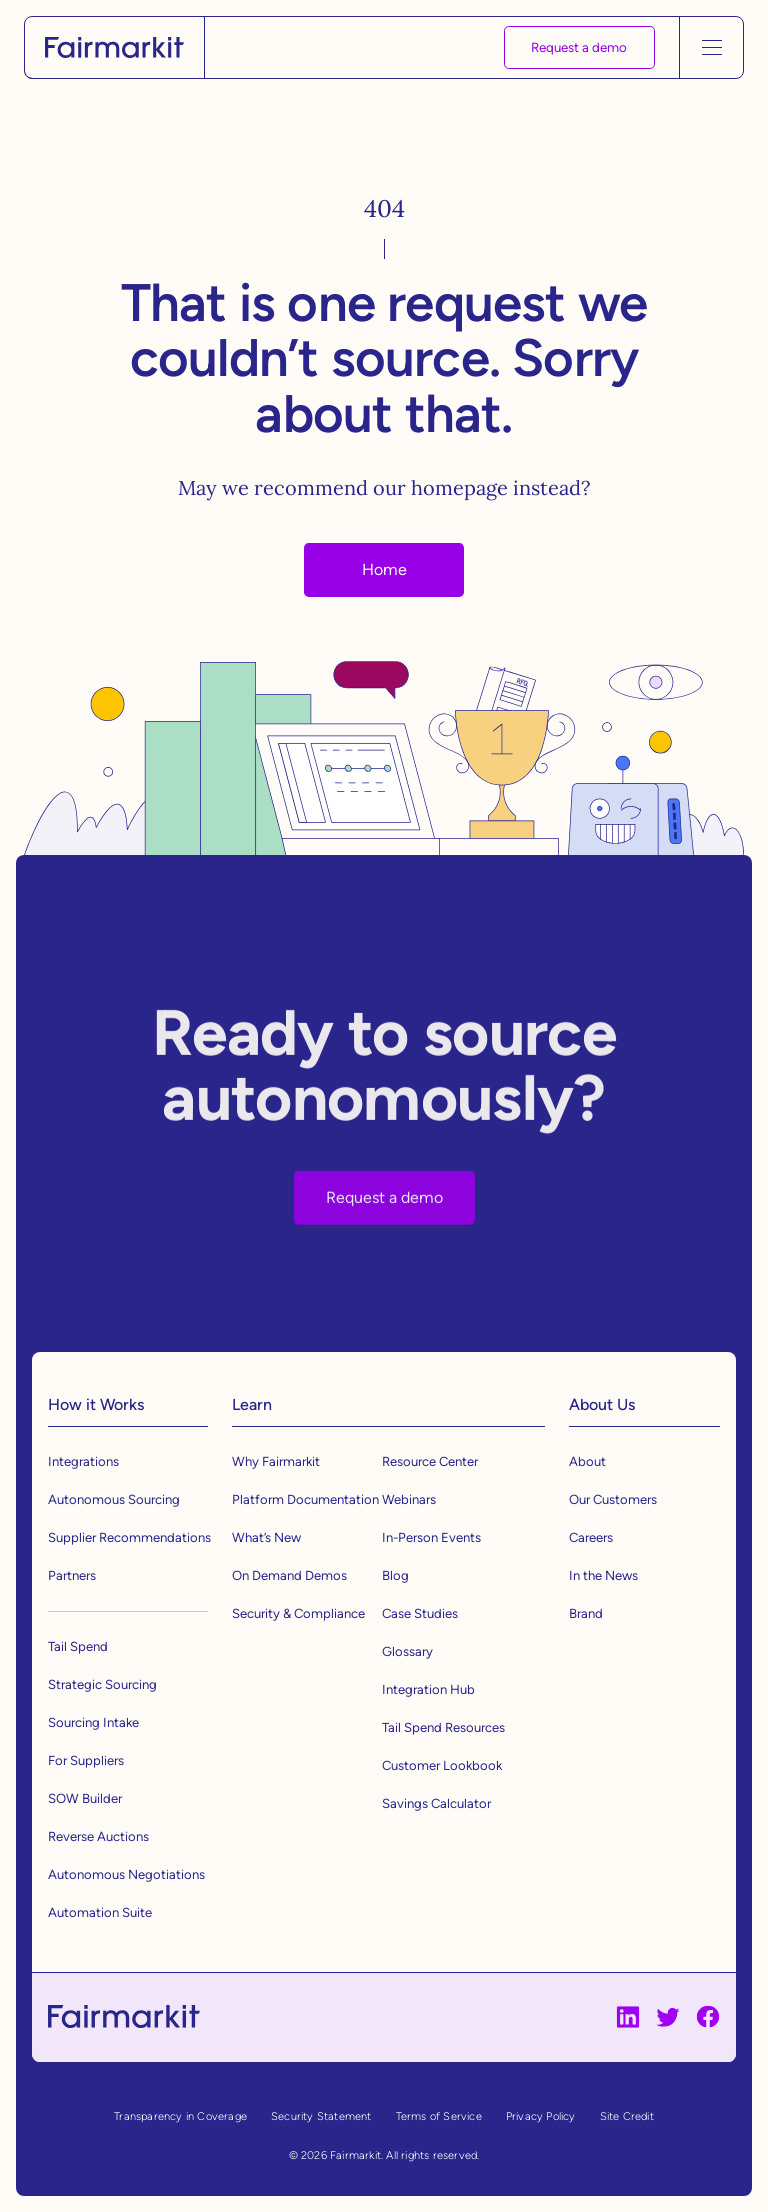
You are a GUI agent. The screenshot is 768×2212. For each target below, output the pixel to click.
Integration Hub (428, 1689)
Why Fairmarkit (276, 1461)
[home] (115, 48)
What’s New (266, 1537)
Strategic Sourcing (102, 1684)
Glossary (407, 1651)
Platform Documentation (305, 1499)
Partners (72, 1575)
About (587, 1461)
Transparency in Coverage (180, 2116)
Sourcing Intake (93, 1722)
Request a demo (579, 47)
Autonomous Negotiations (126, 1874)
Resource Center (430, 1461)
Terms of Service (439, 2116)
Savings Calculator (436, 1803)
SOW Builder (85, 1798)
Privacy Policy (541, 2116)
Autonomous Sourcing (114, 1499)
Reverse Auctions (98, 1836)
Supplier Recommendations (129, 1537)
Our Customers (613, 1499)
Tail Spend (78, 1646)
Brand (586, 1613)
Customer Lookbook (442, 1765)
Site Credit (627, 2116)
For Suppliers (86, 1760)
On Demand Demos (289, 1575)
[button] (711, 47)
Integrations (83, 1461)
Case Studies (420, 1613)
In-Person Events (431, 1537)
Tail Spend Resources (443, 1727)
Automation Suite (100, 1912)
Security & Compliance (298, 1613)
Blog (395, 1575)
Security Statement (321, 2116)
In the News (603, 1575)
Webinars (409, 1499)
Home (384, 569)
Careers (591, 1537)
